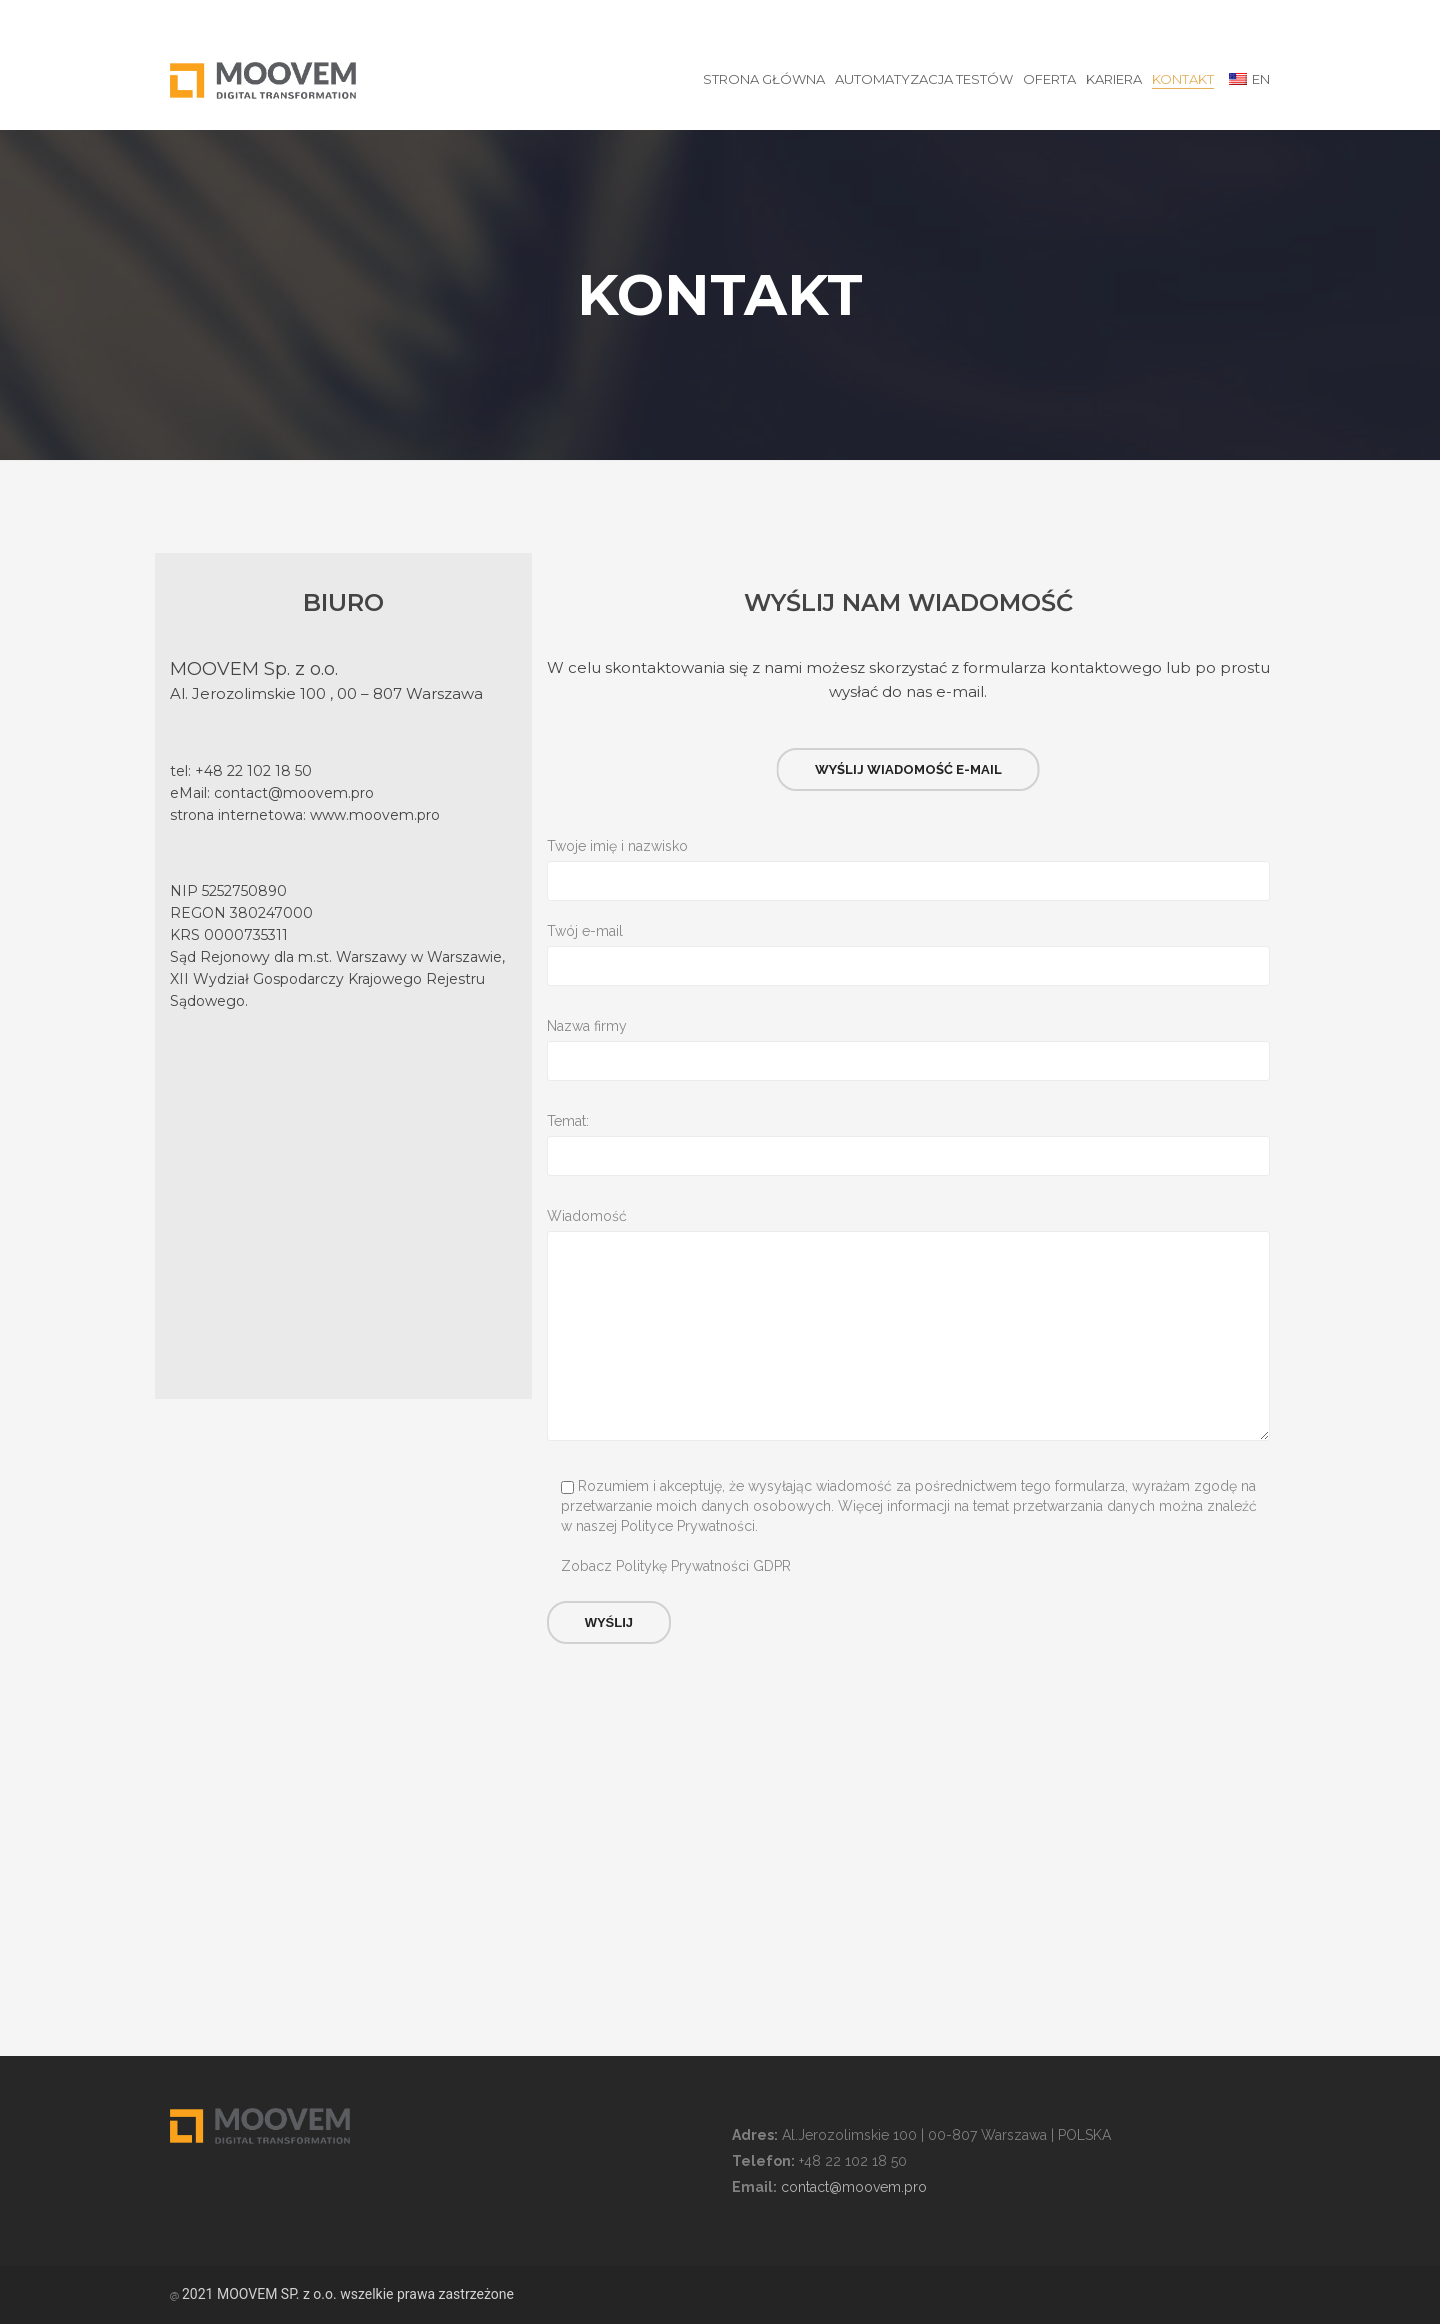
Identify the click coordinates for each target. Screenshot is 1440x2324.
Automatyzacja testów (924, 79)
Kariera (1114, 79)
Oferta (1049, 79)
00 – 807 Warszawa (410, 693)
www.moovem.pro (375, 815)
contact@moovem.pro (294, 793)
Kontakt (1183, 79)
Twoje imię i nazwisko (908, 847)
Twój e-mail (908, 932)
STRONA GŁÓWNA (764, 79)
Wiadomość (908, 1217)
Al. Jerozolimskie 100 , (253, 693)
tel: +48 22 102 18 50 (241, 771)
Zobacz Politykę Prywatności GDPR (676, 1566)
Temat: (908, 1122)
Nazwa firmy (908, 1027)
